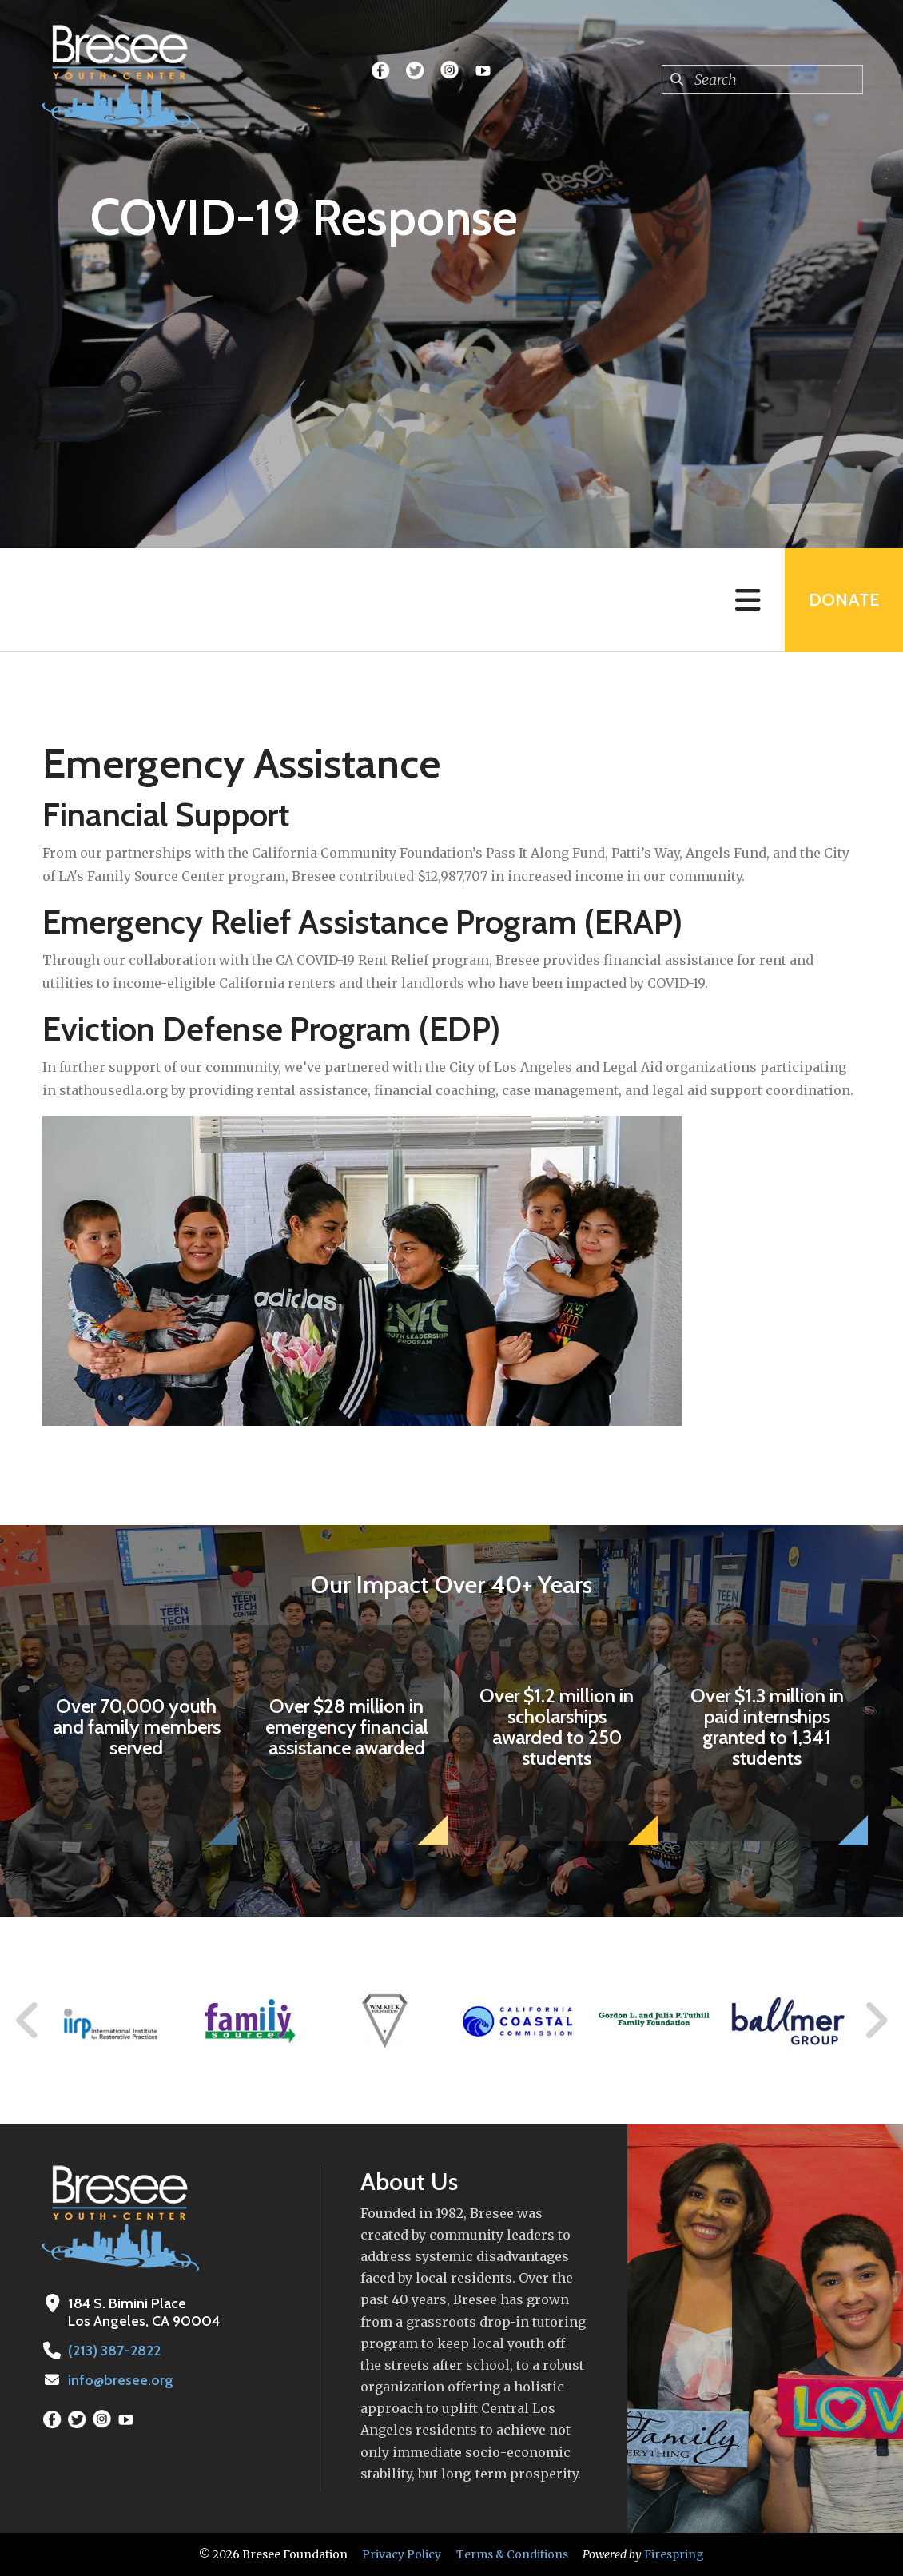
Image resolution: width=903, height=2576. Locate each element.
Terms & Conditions (512, 2554)
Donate (844, 600)
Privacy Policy (401, 2554)
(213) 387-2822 (114, 2350)
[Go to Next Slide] (875, 2020)
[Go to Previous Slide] (28, 2020)
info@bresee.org (120, 2380)
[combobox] (762, 79)
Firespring (674, 2554)
